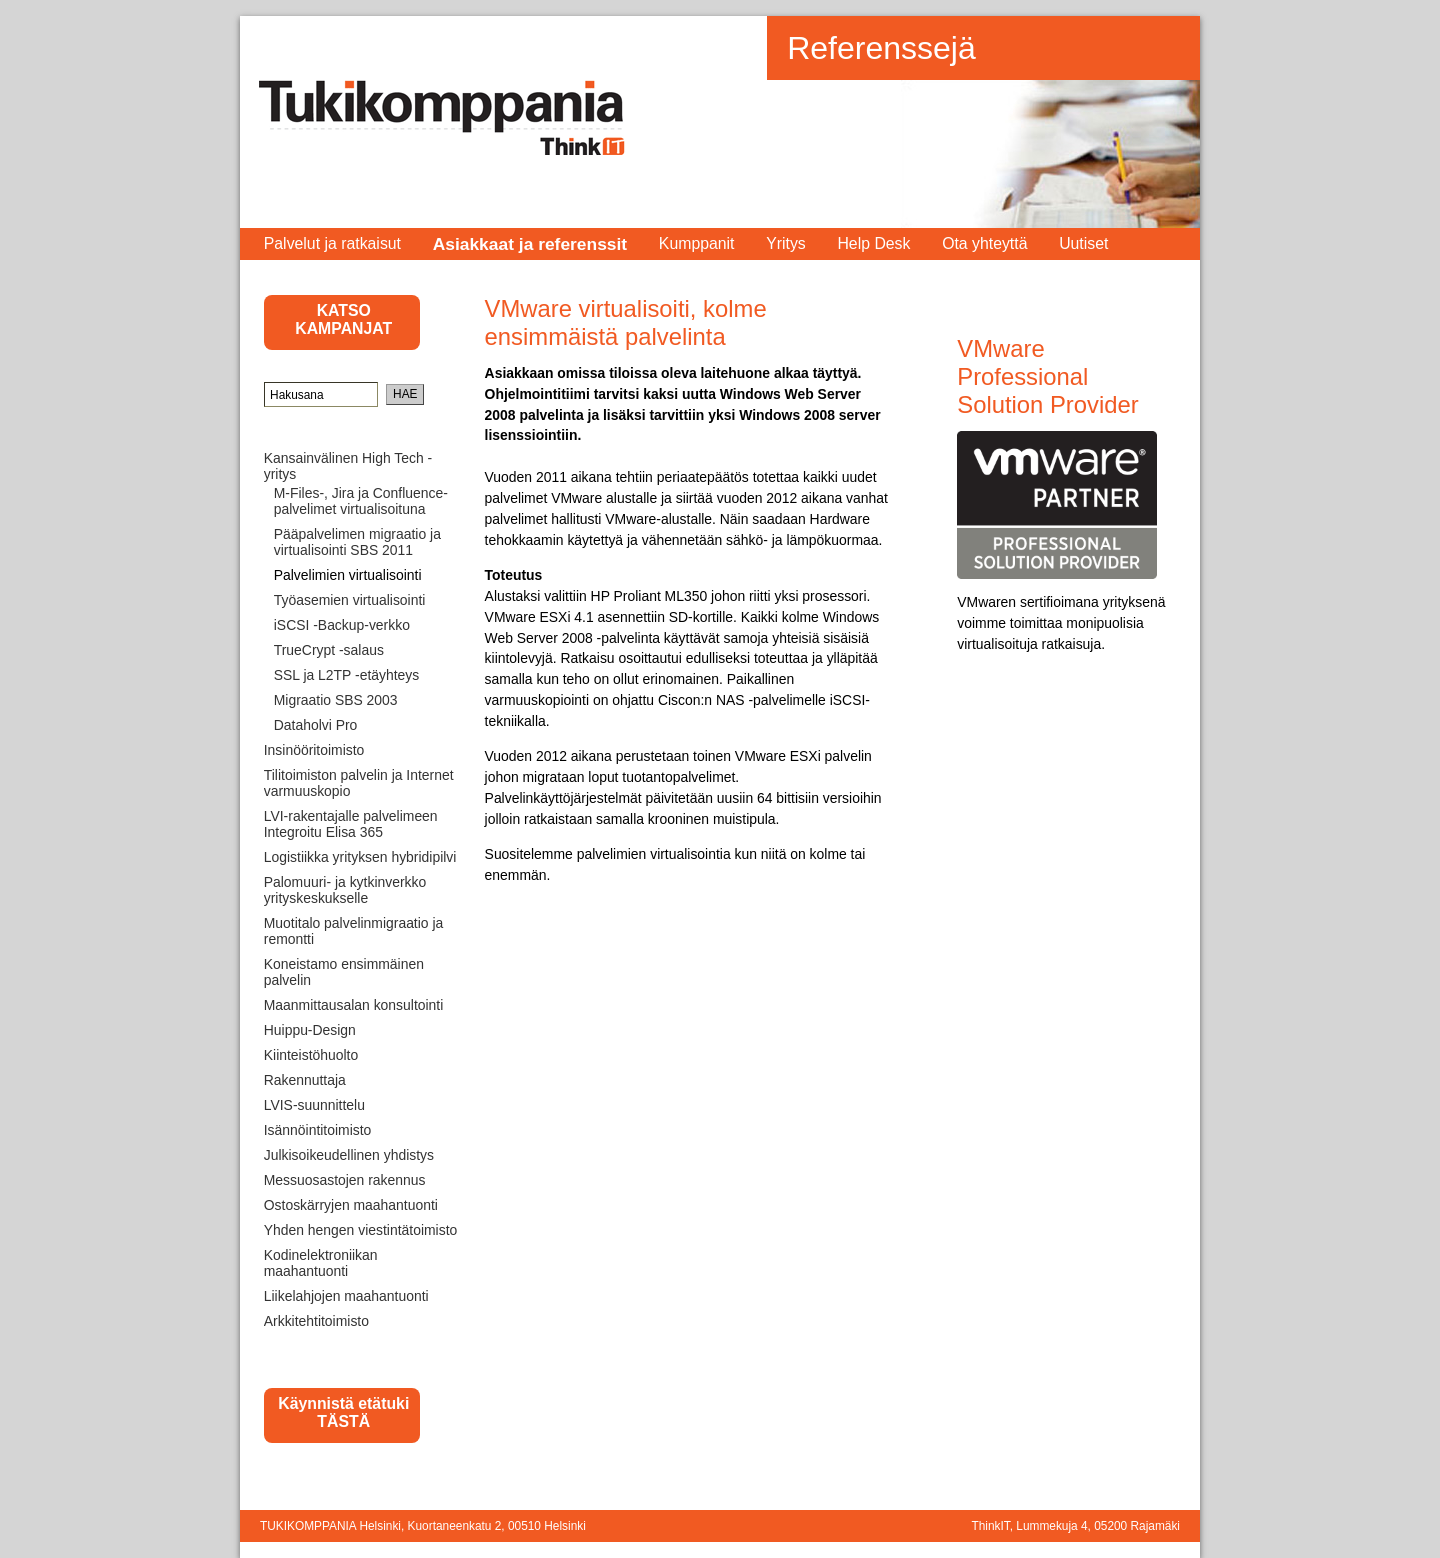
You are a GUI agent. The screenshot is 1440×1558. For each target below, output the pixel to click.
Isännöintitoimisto (318, 1130)
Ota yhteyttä (984, 243)
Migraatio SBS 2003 (336, 700)
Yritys (786, 243)
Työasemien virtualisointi (350, 600)
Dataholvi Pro (316, 725)
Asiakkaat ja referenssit (530, 244)
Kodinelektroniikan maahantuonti (321, 1263)
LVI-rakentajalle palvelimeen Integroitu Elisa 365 (351, 824)
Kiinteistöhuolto (311, 1055)
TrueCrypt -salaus (329, 650)
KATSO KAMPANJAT (343, 319)
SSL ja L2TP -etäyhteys (347, 675)
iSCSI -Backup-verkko (342, 625)
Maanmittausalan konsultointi (354, 1005)
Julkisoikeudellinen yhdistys (349, 1155)
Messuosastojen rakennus (345, 1180)
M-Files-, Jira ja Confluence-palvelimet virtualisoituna (361, 501)
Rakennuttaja (305, 1080)
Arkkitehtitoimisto (316, 1321)
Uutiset (1083, 243)
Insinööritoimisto (314, 750)
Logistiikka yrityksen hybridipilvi (360, 857)
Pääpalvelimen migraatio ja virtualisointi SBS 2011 (357, 542)
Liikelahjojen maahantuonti (346, 1296)
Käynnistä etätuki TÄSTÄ (343, 1412)
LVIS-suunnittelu (314, 1105)
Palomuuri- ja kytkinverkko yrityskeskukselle (345, 890)
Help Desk (873, 243)
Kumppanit (697, 243)
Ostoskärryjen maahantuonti (351, 1205)
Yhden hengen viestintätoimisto (361, 1230)
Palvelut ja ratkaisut (332, 243)
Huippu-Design (310, 1030)
